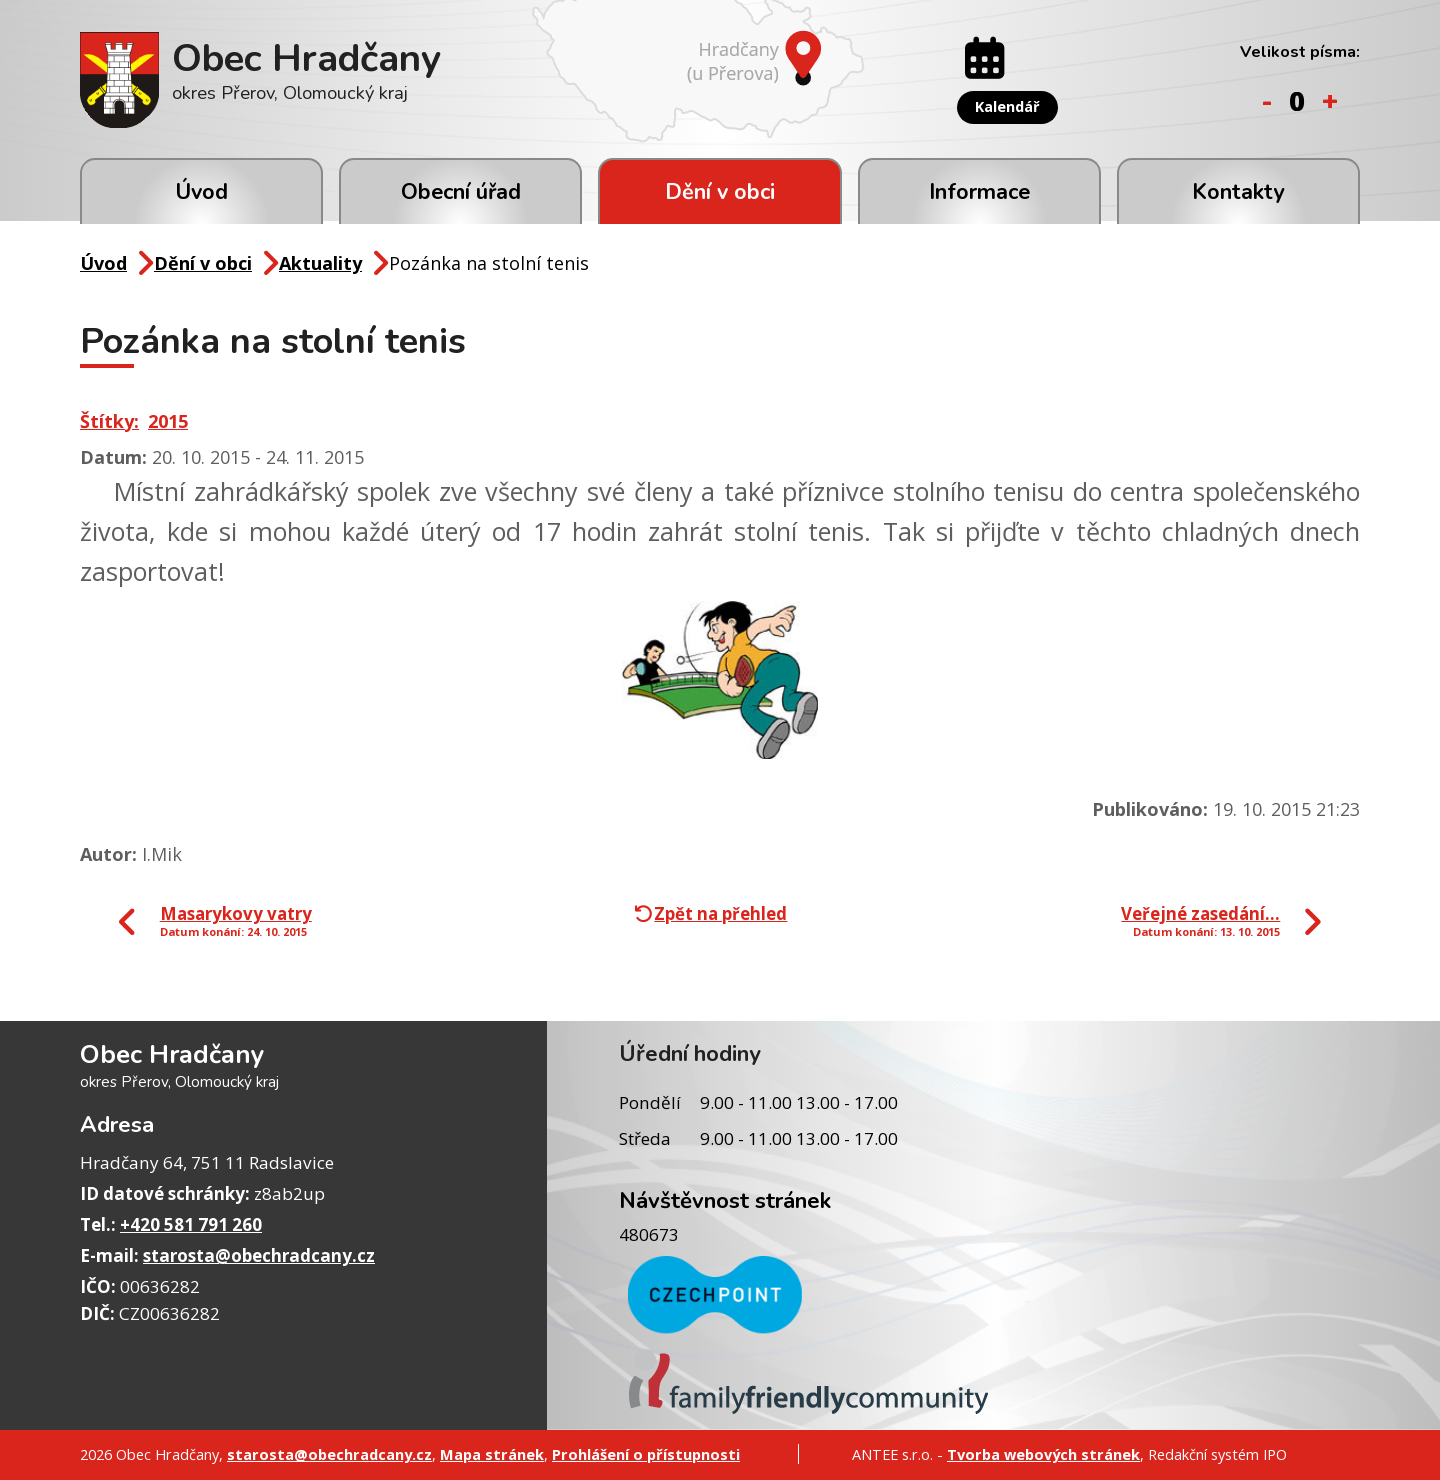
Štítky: (109, 421)
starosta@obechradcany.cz (259, 1255)
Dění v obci (720, 192)
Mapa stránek (492, 1454)
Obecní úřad (461, 192)
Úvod (201, 192)
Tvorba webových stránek (1043, 1454)
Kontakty (1238, 192)
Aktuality (320, 263)
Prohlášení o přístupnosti (646, 1454)
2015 (168, 421)
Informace (979, 192)
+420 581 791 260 (191, 1224)
